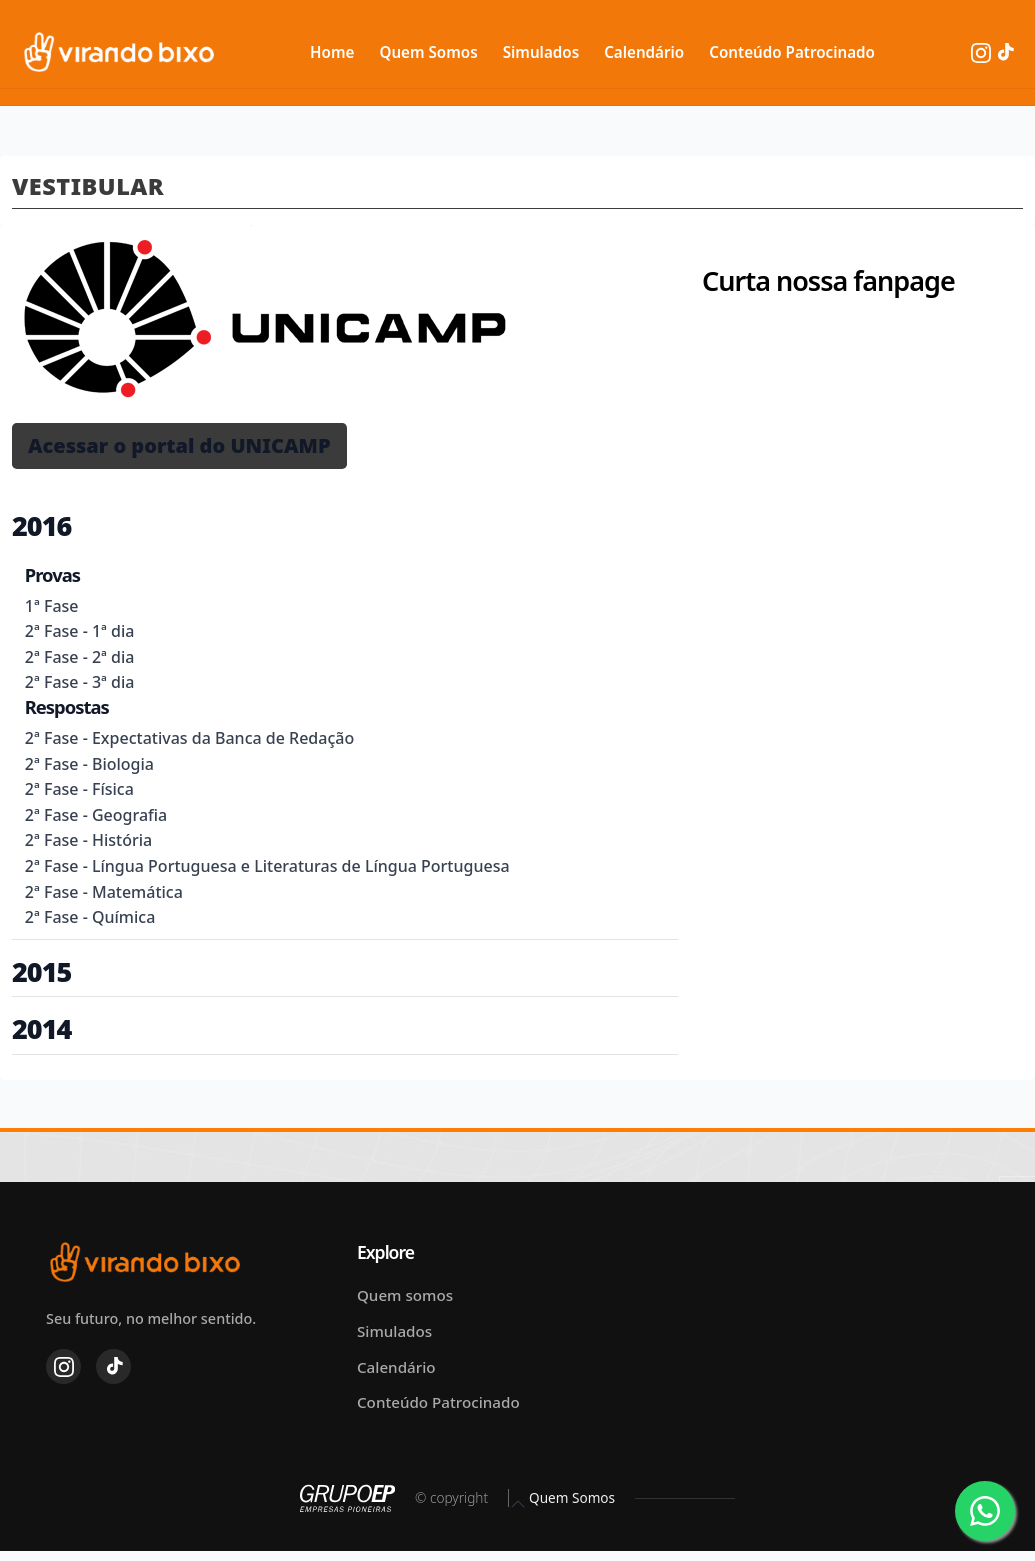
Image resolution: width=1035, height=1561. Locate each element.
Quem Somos (428, 52)
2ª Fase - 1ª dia (80, 631)
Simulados (541, 52)
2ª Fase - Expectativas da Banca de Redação (189, 738)
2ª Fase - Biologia (89, 764)
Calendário (644, 52)
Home (332, 52)
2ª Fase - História (88, 840)
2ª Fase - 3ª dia (80, 682)
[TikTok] (1005, 51)
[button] (179, 446)
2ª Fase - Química (90, 917)
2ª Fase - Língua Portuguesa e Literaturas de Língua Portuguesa (267, 866)
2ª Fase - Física (79, 789)
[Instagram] (983, 51)
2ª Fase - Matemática (104, 892)
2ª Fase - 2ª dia (80, 657)
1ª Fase (52, 606)
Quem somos (405, 1295)
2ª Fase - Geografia (96, 815)
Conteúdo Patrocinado (792, 52)
